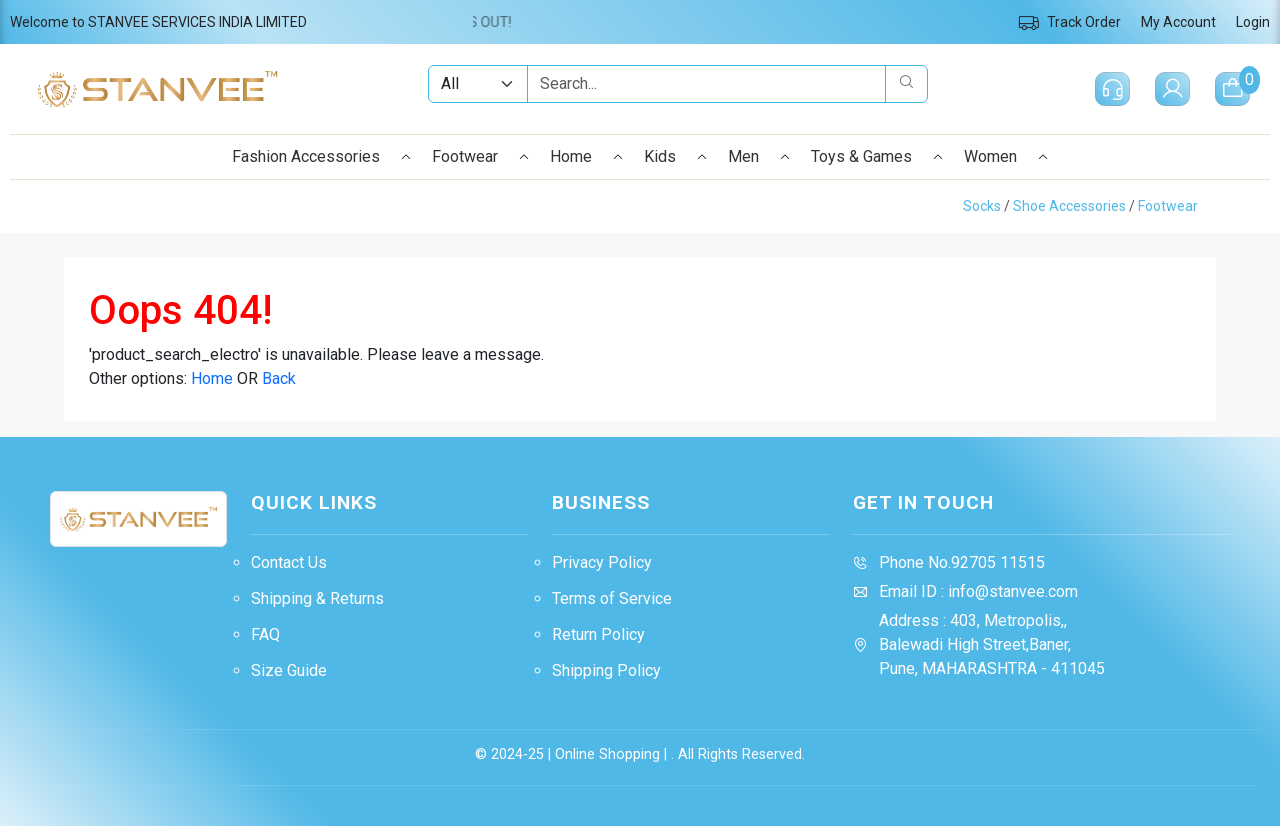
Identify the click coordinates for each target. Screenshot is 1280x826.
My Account (1178, 22)
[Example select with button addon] (478, 84)
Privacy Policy (602, 562)
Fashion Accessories (322, 156)
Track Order (1069, 22)
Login (1253, 22)
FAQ (265, 634)
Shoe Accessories (1069, 206)
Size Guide (289, 670)
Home (587, 156)
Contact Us (289, 562)
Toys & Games (877, 156)
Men (759, 156)
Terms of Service (612, 598)
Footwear (481, 156)
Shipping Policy (606, 670)
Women (1006, 156)
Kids (676, 156)
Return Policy (598, 634)
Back (279, 378)
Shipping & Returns (317, 598)
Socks (982, 206)
